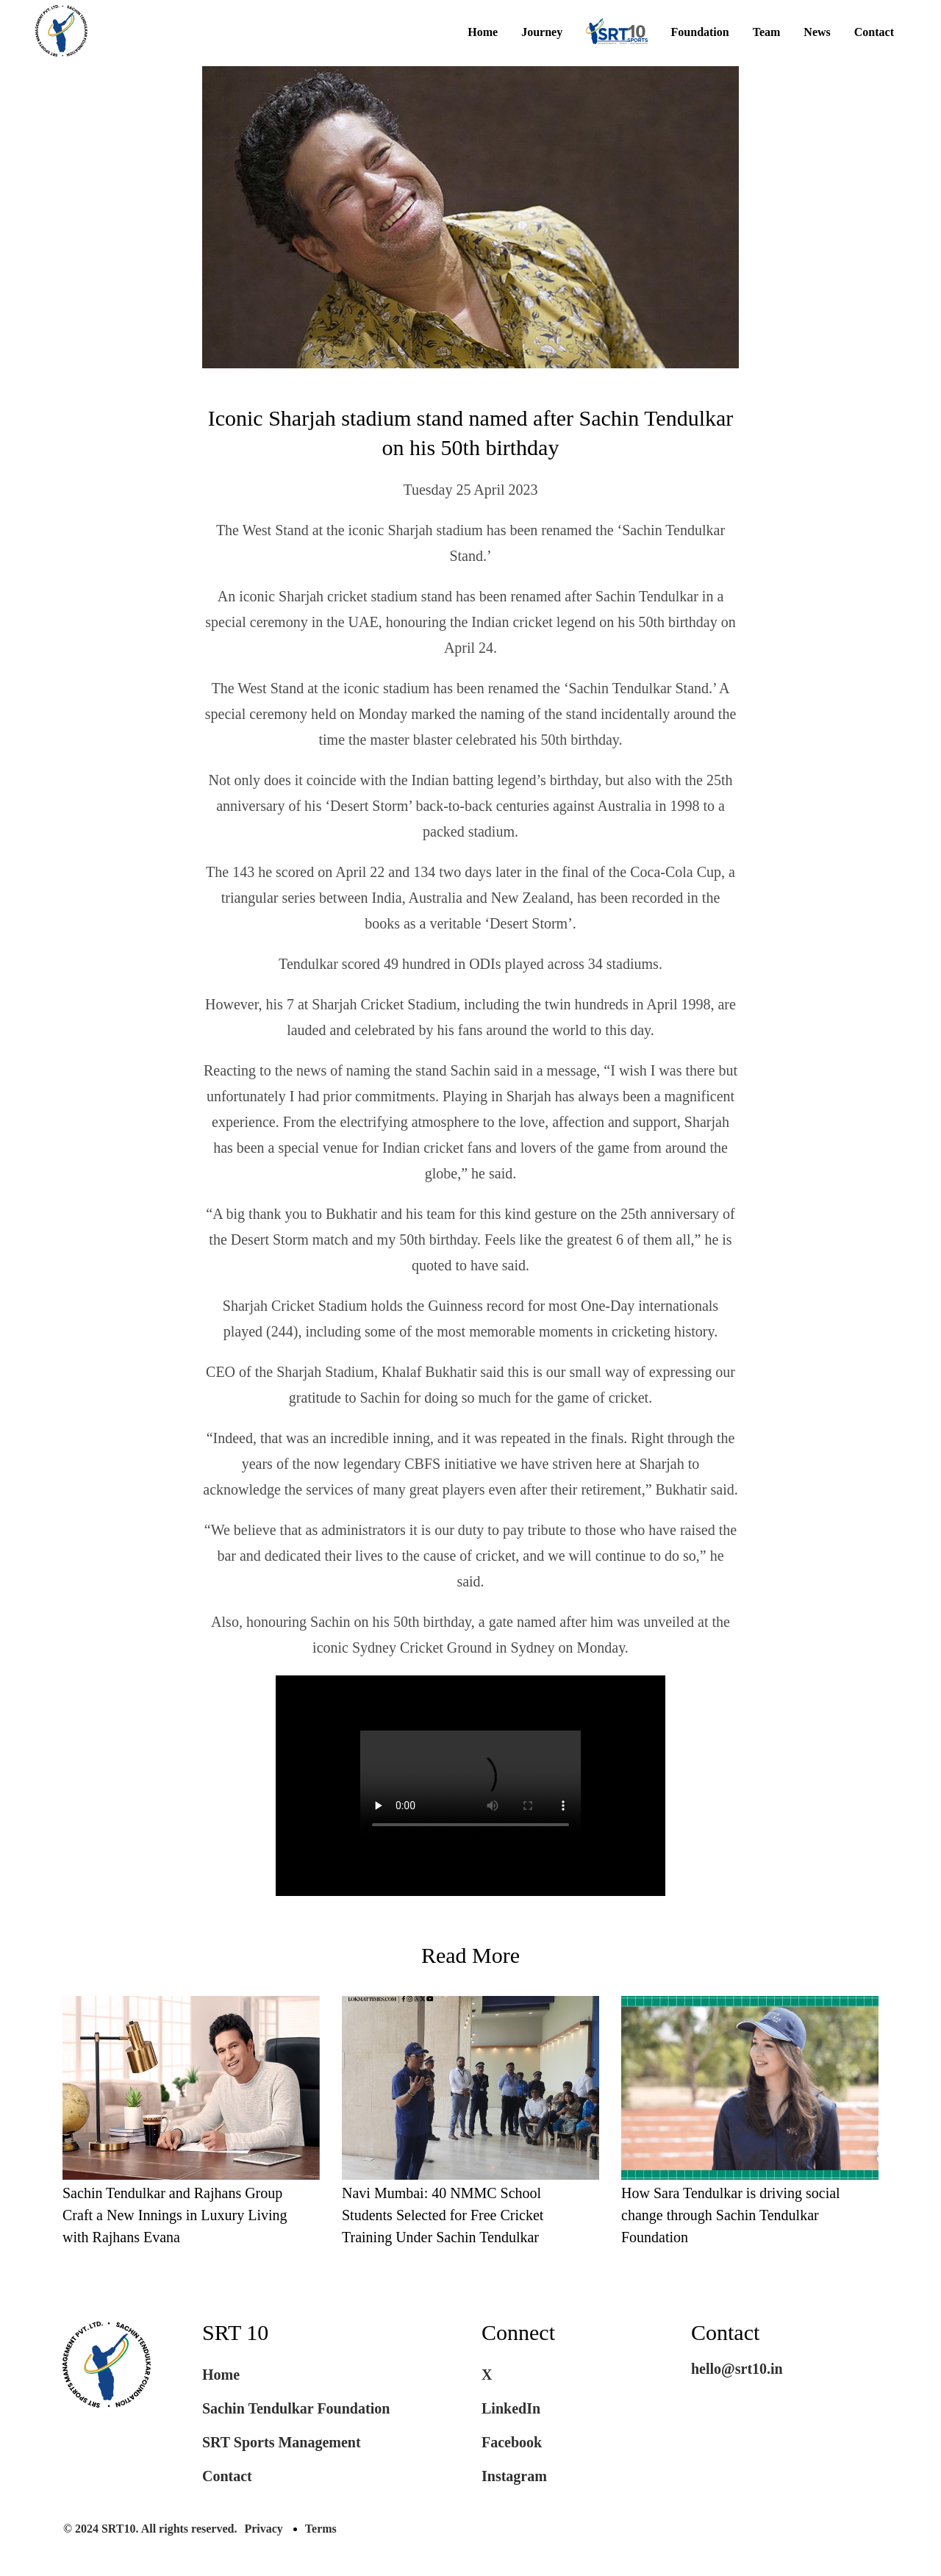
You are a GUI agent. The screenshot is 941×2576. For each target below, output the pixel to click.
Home (483, 32)
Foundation (700, 32)
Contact (874, 32)
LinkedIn (511, 2408)
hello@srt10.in (737, 2369)
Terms (321, 2528)
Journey (541, 32)
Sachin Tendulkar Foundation (296, 2408)
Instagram (514, 2476)
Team (767, 32)
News (817, 32)
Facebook (512, 2442)
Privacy (263, 2528)
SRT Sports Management (281, 2442)
